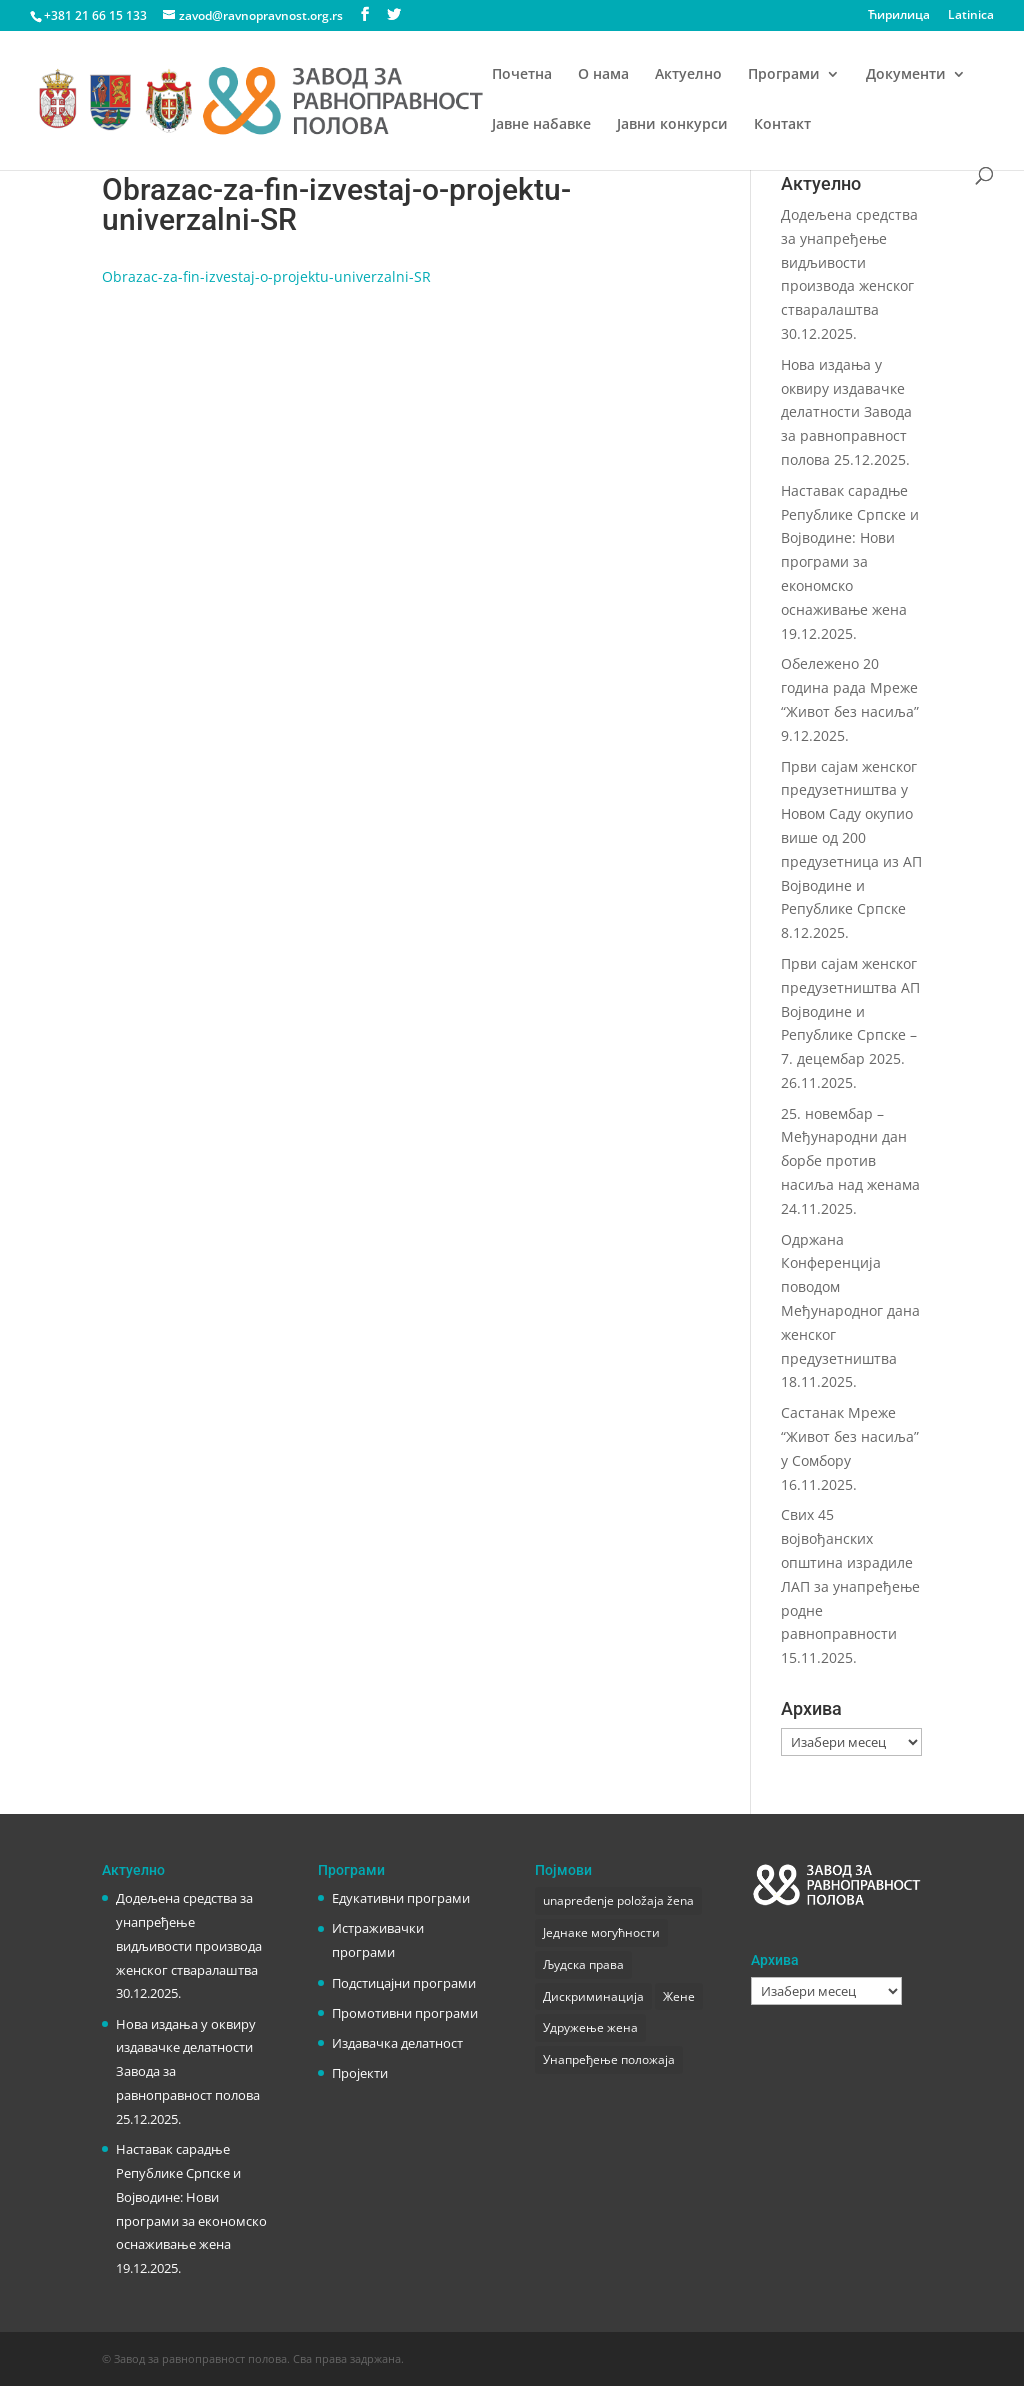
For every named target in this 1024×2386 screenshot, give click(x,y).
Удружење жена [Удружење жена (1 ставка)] (590, 2027)
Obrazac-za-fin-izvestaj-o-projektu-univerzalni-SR (266, 276)
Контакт (782, 125)
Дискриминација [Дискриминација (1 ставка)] (593, 1996)
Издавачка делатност (397, 2043)
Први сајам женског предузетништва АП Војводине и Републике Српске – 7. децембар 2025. (850, 1011)
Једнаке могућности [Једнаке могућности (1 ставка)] (601, 1932)
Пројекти (360, 2073)
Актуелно (688, 75)
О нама (603, 75)
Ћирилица (899, 16)
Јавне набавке (541, 125)
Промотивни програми (405, 2013)
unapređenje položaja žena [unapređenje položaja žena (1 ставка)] (618, 1900)
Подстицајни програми (404, 1983)
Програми (784, 75)
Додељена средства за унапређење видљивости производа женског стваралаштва (849, 262)
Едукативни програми (401, 1898)
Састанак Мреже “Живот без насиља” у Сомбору (850, 1436)
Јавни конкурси (672, 125)
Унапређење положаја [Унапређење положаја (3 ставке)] (609, 2059)
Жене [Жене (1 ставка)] (679, 1996)
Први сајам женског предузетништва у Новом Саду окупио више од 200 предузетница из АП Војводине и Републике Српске (851, 838)
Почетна (522, 75)
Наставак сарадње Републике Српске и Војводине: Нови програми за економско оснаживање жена (191, 2196)
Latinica (971, 16)
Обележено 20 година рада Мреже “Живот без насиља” (850, 687)
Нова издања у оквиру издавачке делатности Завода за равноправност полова (846, 412)
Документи (906, 75)
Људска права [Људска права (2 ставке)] (583, 1964)
